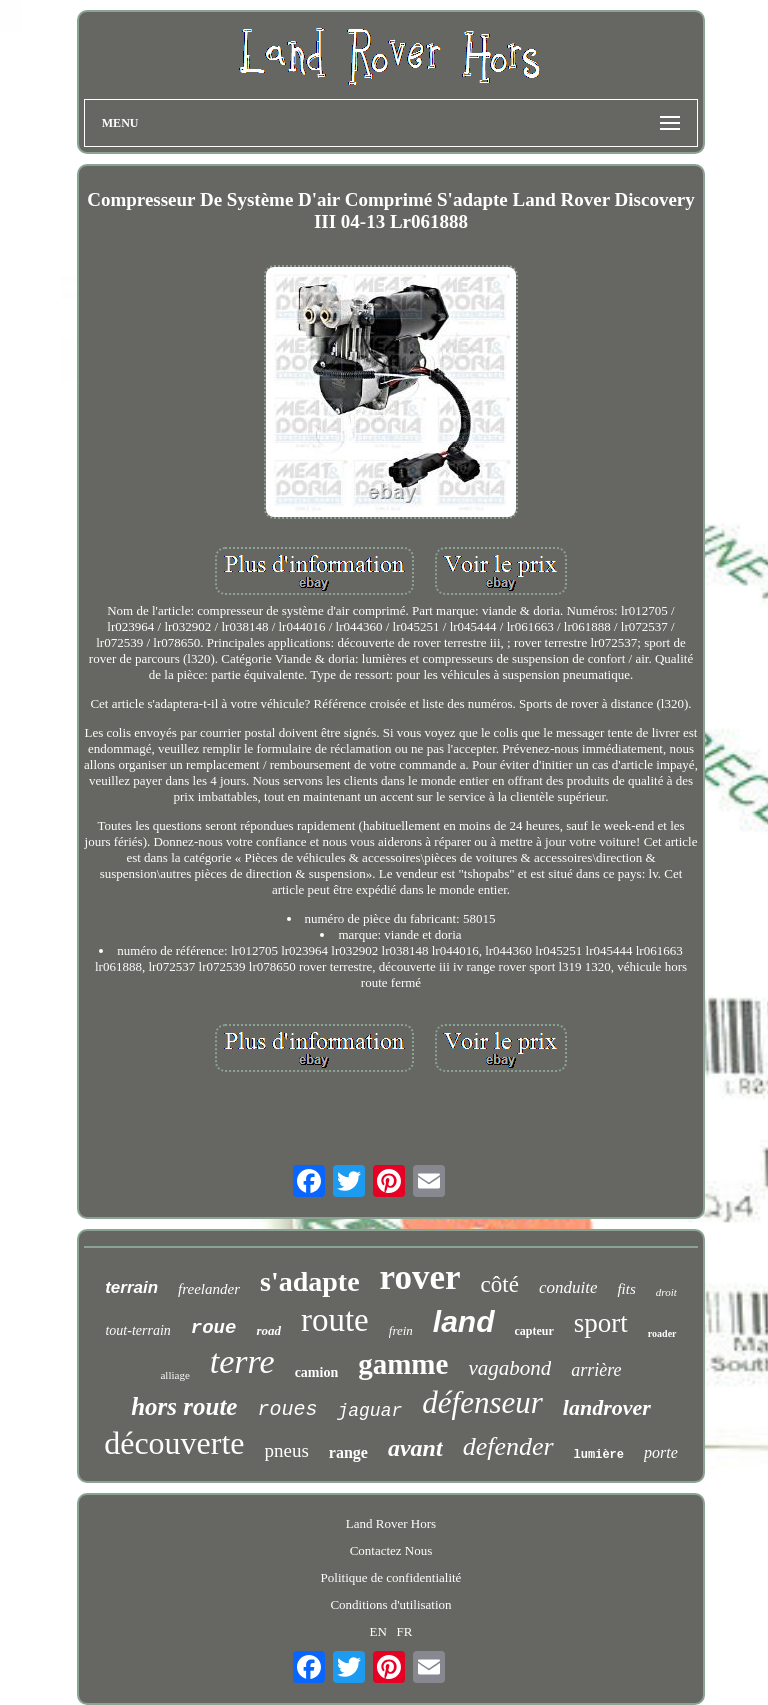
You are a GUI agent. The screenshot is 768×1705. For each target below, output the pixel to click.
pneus (287, 1450)
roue (214, 1328)
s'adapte (310, 1281)
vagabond (509, 1368)
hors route (184, 1406)
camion (317, 1372)
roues (287, 1409)
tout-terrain (137, 1330)
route (335, 1320)
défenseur (482, 1402)
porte (661, 1452)
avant (415, 1448)
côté (500, 1284)
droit (666, 1292)
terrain (131, 1287)
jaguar (369, 1411)
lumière (599, 1455)
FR (405, 1631)
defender (508, 1446)
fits (626, 1289)
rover (420, 1277)
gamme (403, 1364)
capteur (534, 1331)
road (268, 1330)
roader (662, 1333)
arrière (596, 1370)
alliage (174, 1375)
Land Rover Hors (391, 1523)
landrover (607, 1407)
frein (401, 1330)
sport (601, 1323)
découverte (174, 1443)
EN (377, 1631)
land (464, 1321)
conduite (568, 1287)
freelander (209, 1289)
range (348, 1452)
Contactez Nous (391, 1550)
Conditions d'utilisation (390, 1604)
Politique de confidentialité (391, 1577)
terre (242, 1361)
